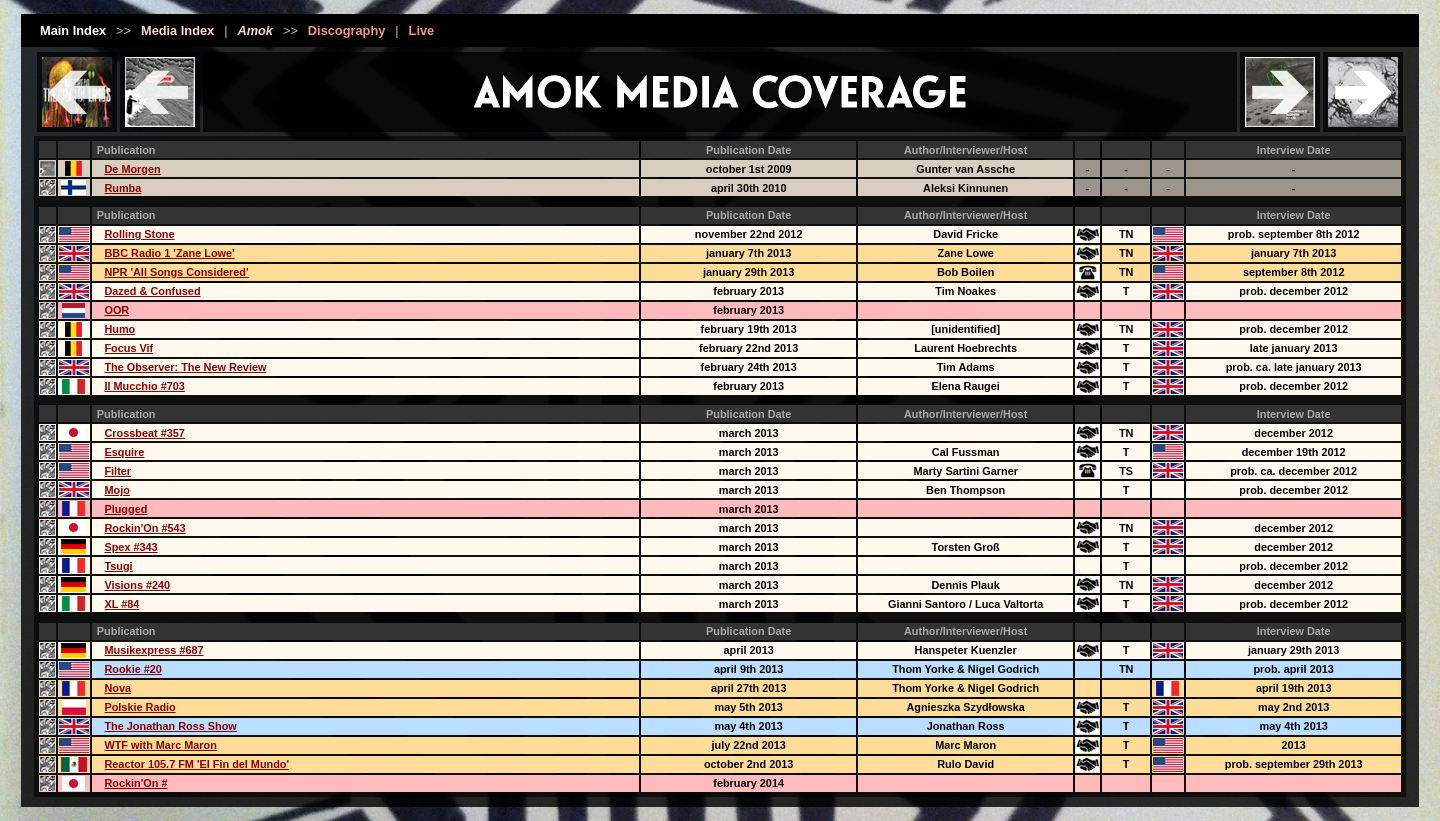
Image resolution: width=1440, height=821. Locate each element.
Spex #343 (130, 547)
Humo (119, 329)
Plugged (125, 509)
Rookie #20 (132, 669)
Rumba (122, 188)
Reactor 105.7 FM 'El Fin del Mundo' (196, 764)
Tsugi (118, 566)
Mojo (116, 490)
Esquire (124, 452)
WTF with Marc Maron (160, 745)
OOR (116, 310)
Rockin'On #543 (144, 528)
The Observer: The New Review (185, 367)
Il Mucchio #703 (144, 386)
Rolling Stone (139, 234)
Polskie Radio (139, 707)
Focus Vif (128, 348)
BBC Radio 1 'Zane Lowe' (169, 253)
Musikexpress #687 (153, 650)
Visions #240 (137, 585)
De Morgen (132, 169)
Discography (347, 30)
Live (422, 30)
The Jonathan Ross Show (170, 726)
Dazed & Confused (152, 291)
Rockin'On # (135, 783)
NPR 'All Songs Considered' (176, 272)
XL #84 (121, 604)
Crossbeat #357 (144, 433)
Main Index (73, 30)
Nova (117, 688)
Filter (117, 471)
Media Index (177, 30)
